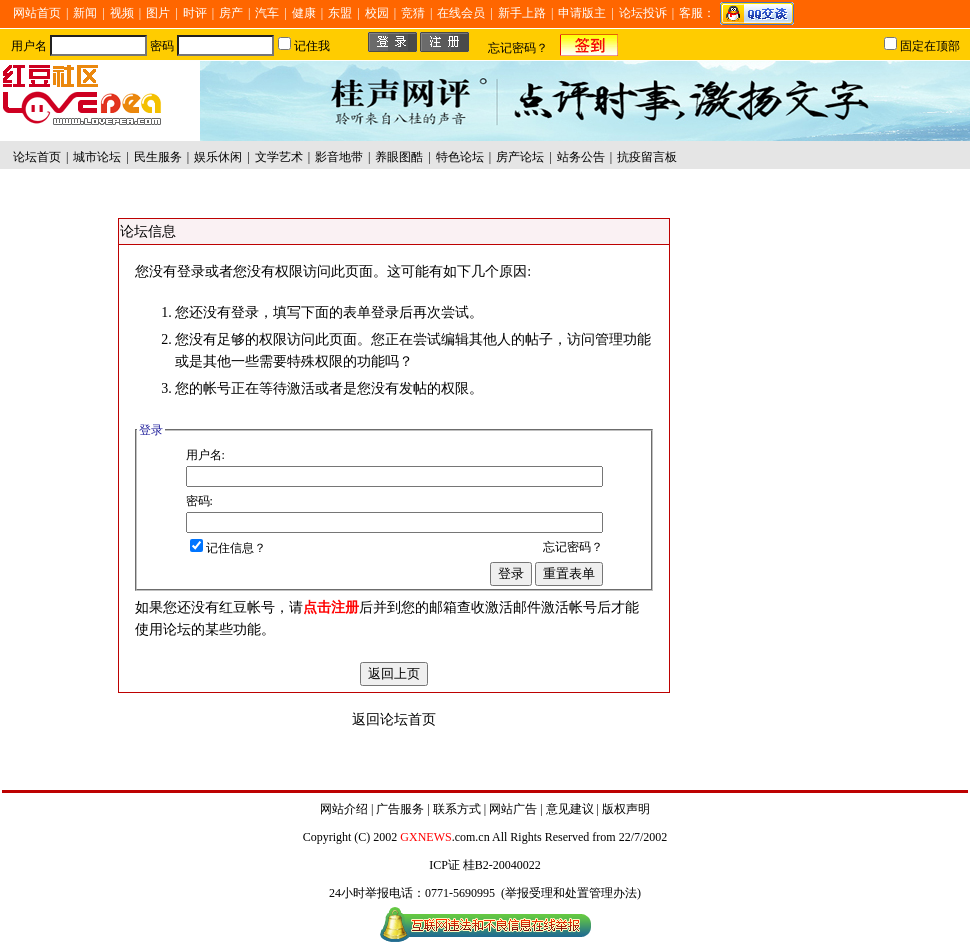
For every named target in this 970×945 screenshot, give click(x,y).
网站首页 (37, 13)
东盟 (340, 13)
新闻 (85, 13)
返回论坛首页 (394, 719)
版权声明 (626, 809)
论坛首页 (37, 157)
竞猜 (413, 13)
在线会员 (461, 13)
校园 (377, 13)
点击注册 (331, 607)
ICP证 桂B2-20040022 (485, 865)
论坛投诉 (643, 13)
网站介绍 (344, 809)
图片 (158, 13)
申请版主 (582, 13)
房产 (231, 13)
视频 (122, 13)
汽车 (267, 13)
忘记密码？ (518, 48)
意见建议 (570, 809)
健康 (304, 13)
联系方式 (457, 809)
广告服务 (400, 809)
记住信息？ (228, 548)
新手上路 (522, 13)
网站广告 (513, 809)
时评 (195, 13)
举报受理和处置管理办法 (571, 893)
